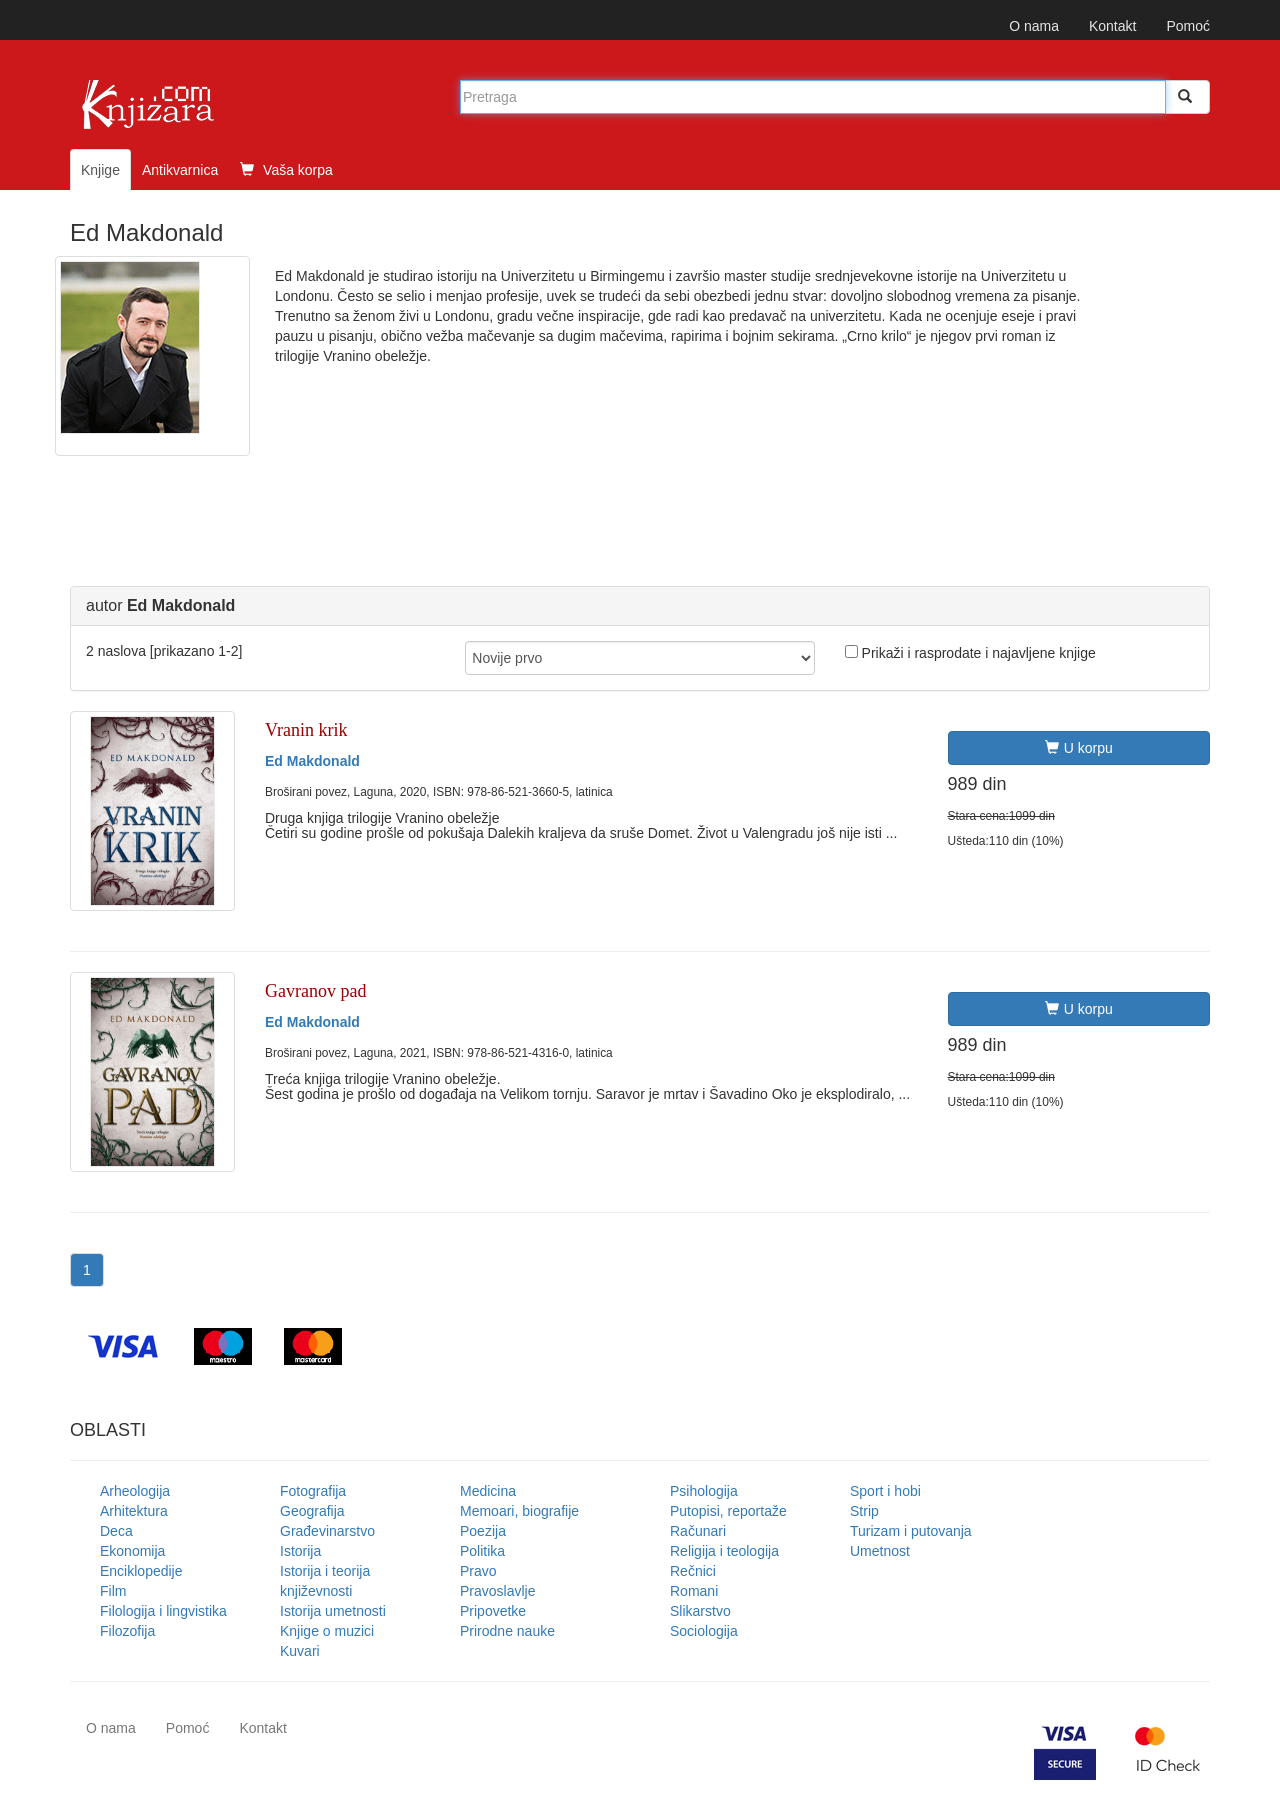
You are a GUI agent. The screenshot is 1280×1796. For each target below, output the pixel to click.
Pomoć (1188, 26)
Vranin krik (306, 730)
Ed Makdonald (312, 761)
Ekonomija (132, 1551)
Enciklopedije (141, 1571)
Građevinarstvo (327, 1531)
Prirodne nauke (507, 1631)
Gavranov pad (315, 991)
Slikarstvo (700, 1611)
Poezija (483, 1531)
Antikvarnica (180, 170)
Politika (482, 1551)
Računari (698, 1531)
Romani (694, 1591)
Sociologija (704, 1631)
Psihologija (704, 1491)
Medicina (488, 1491)
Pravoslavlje (497, 1591)
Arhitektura (134, 1511)
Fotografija (313, 1491)
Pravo (478, 1571)
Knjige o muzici (327, 1631)
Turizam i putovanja (911, 1531)
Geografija (312, 1511)
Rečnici (693, 1571)
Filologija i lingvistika (163, 1611)
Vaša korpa (286, 170)
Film (113, 1591)
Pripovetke (493, 1611)
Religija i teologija (724, 1551)
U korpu (1079, 748)
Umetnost (880, 1551)
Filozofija (127, 1631)
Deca (116, 1531)
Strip (864, 1511)
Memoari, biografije (519, 1511)
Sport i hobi (885, 1491)
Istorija (300, 1551)
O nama (1034, 26)
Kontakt (1112, 26)
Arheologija (135, 1491)
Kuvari (300, 1651)
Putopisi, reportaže (728, 1511)
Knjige (100, 170)
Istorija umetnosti (333, 1611)
